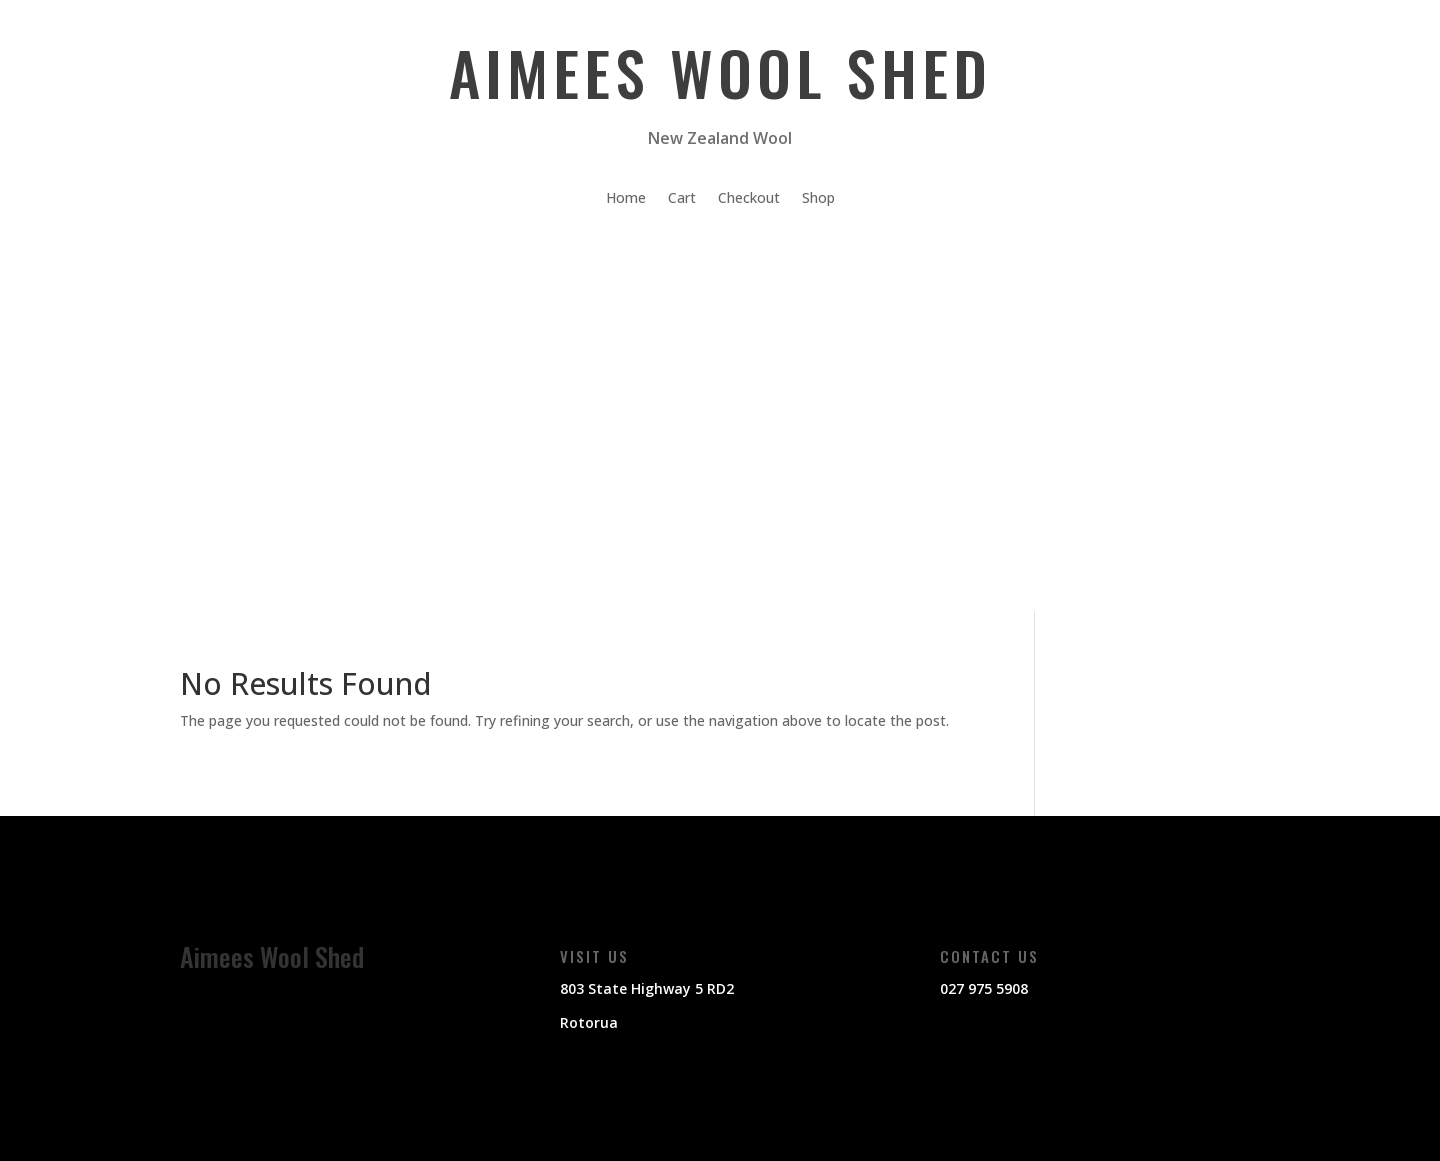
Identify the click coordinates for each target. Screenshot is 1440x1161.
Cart (682, 199)
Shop (818, 199)
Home (626, 199)
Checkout (749, 199)
